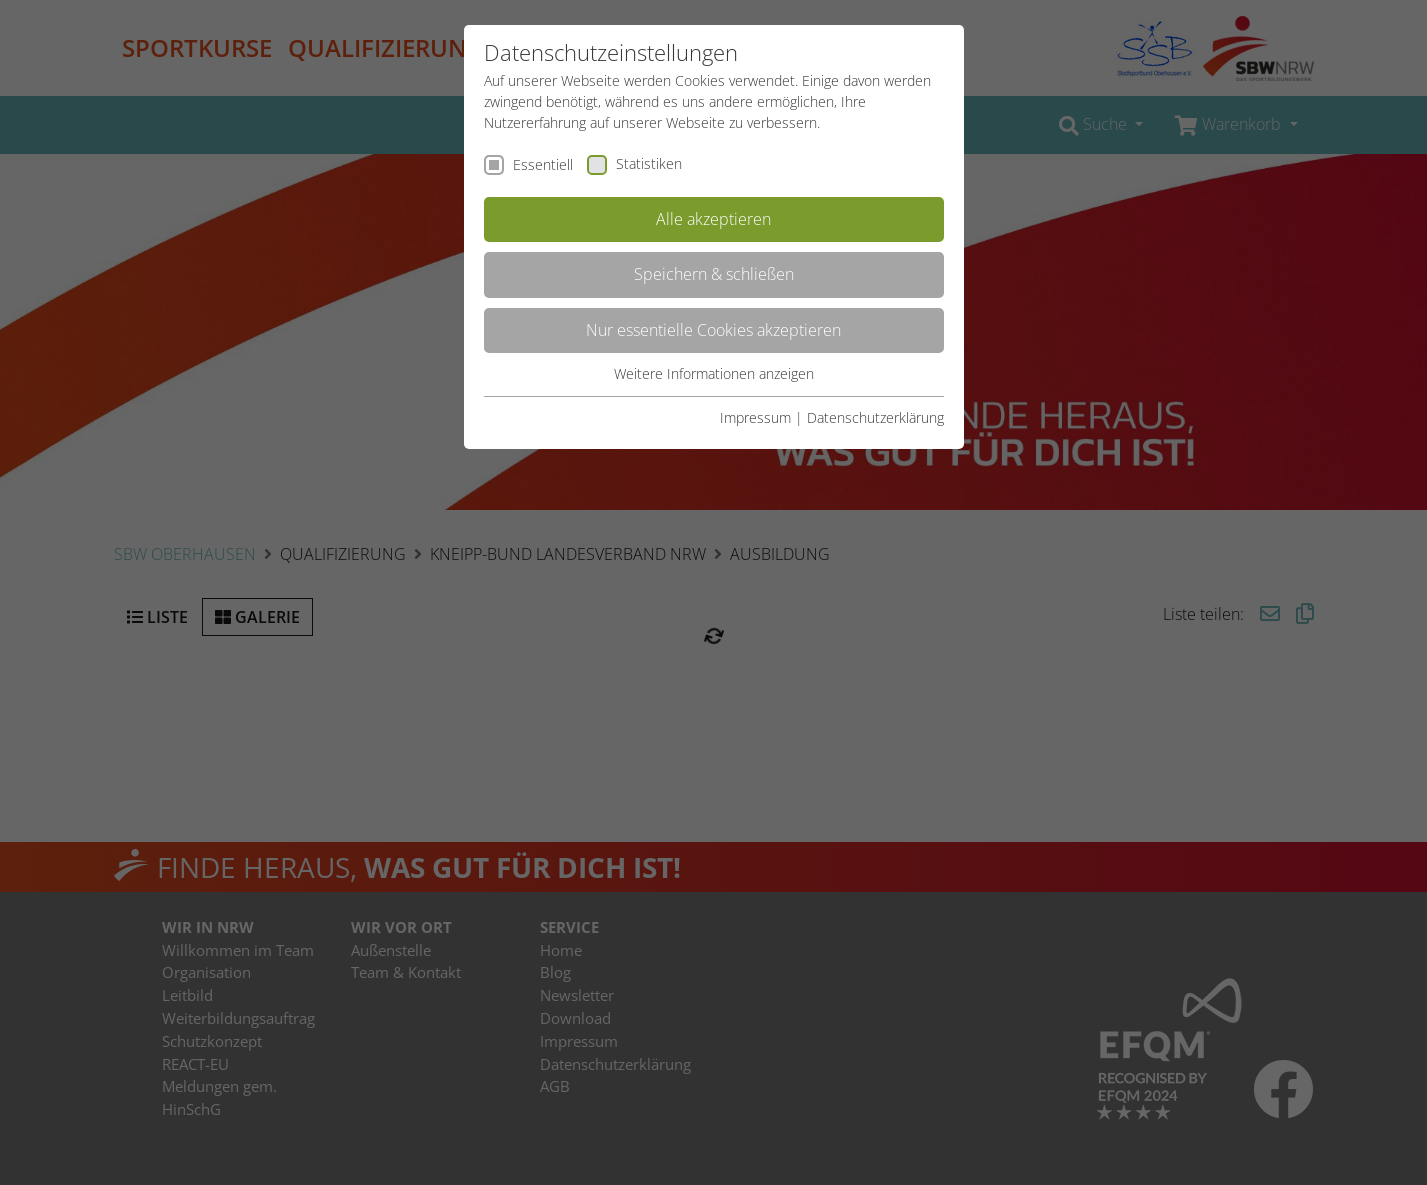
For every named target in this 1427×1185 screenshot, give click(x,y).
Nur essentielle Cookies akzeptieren (713, 330)
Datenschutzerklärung (875, 417)
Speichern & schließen (714, 274)
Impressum (755, 417)
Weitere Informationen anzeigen (714, 373)
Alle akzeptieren (713, 219)
